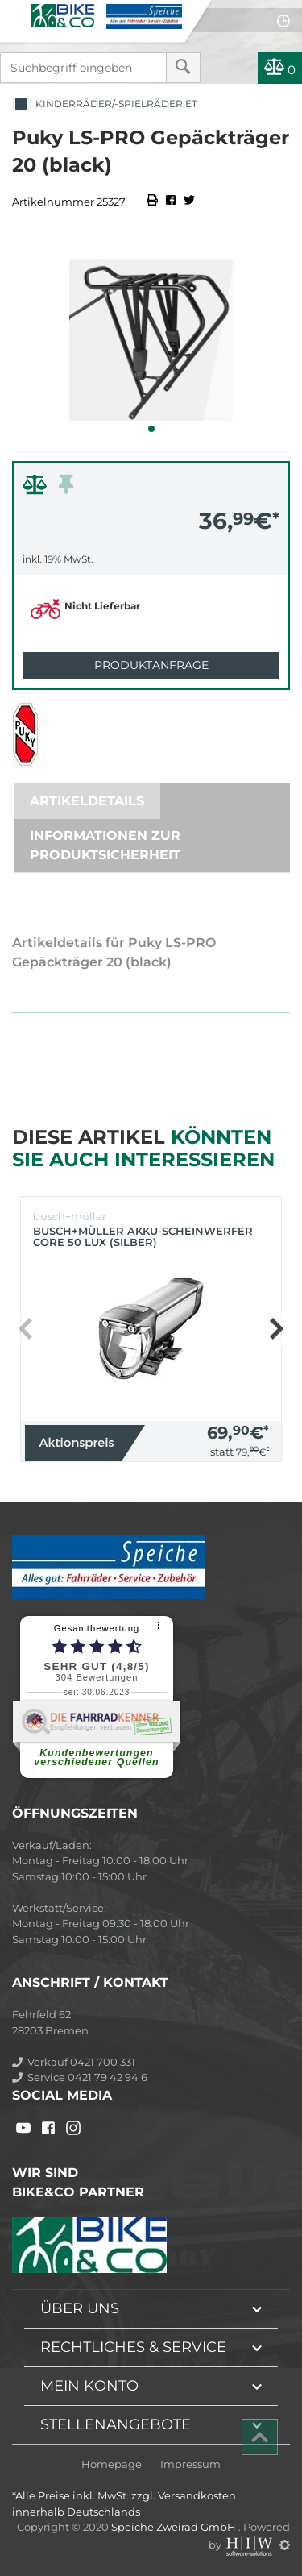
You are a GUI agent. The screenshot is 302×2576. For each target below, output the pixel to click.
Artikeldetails (87, 800)
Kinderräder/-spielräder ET (104, 104)
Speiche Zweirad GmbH (174, 2526)
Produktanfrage (151, 665)
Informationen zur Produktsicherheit (105, 845)
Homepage (111, 2464)
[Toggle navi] (14, 13)
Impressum (190, 2464)
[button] (151, 429)
